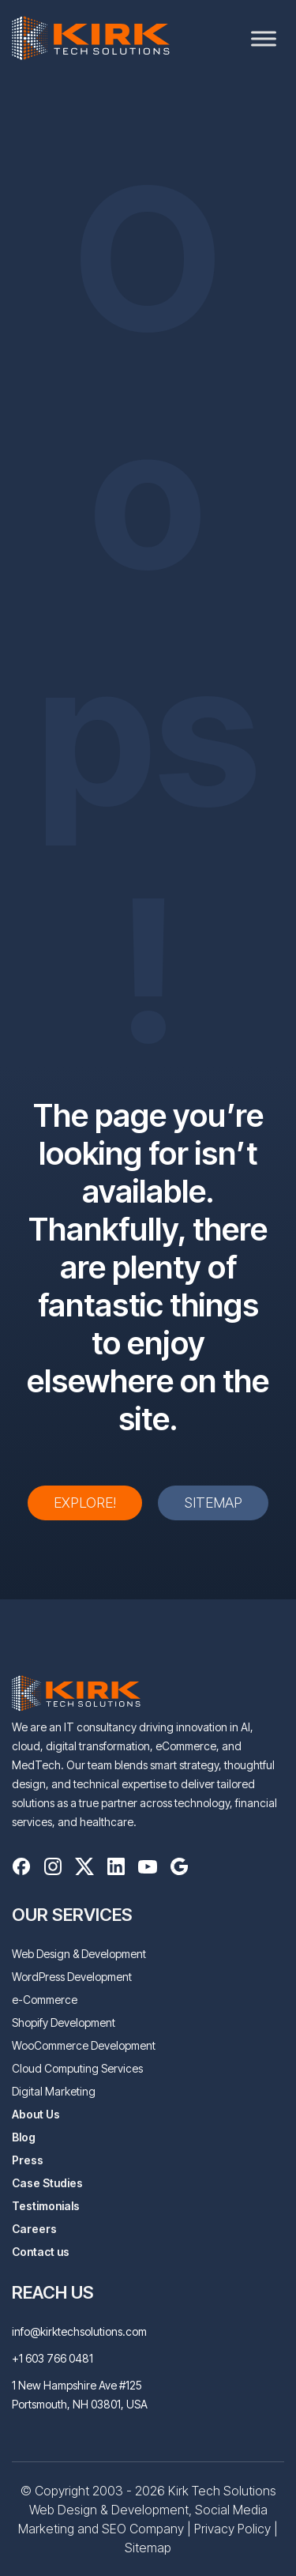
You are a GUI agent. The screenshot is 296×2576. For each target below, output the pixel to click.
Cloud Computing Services (77, 2068)
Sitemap (213, 1502)
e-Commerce (44, 1999)
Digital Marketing (54, 2091)
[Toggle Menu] (263, 38)
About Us (36, 2114)
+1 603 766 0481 (52, 2358)
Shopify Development (63, 2022)
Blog (24, 2137)
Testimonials (46, 2206)
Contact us (40, 2251)
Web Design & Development (79, 1953)
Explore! (85, 1502)
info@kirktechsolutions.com (79, 2331)
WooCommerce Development (83, 2045)
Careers (34, 2228)
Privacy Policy (232, 2528)
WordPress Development (72, 1976)
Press (27, 2160)
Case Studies (47, 2183)
